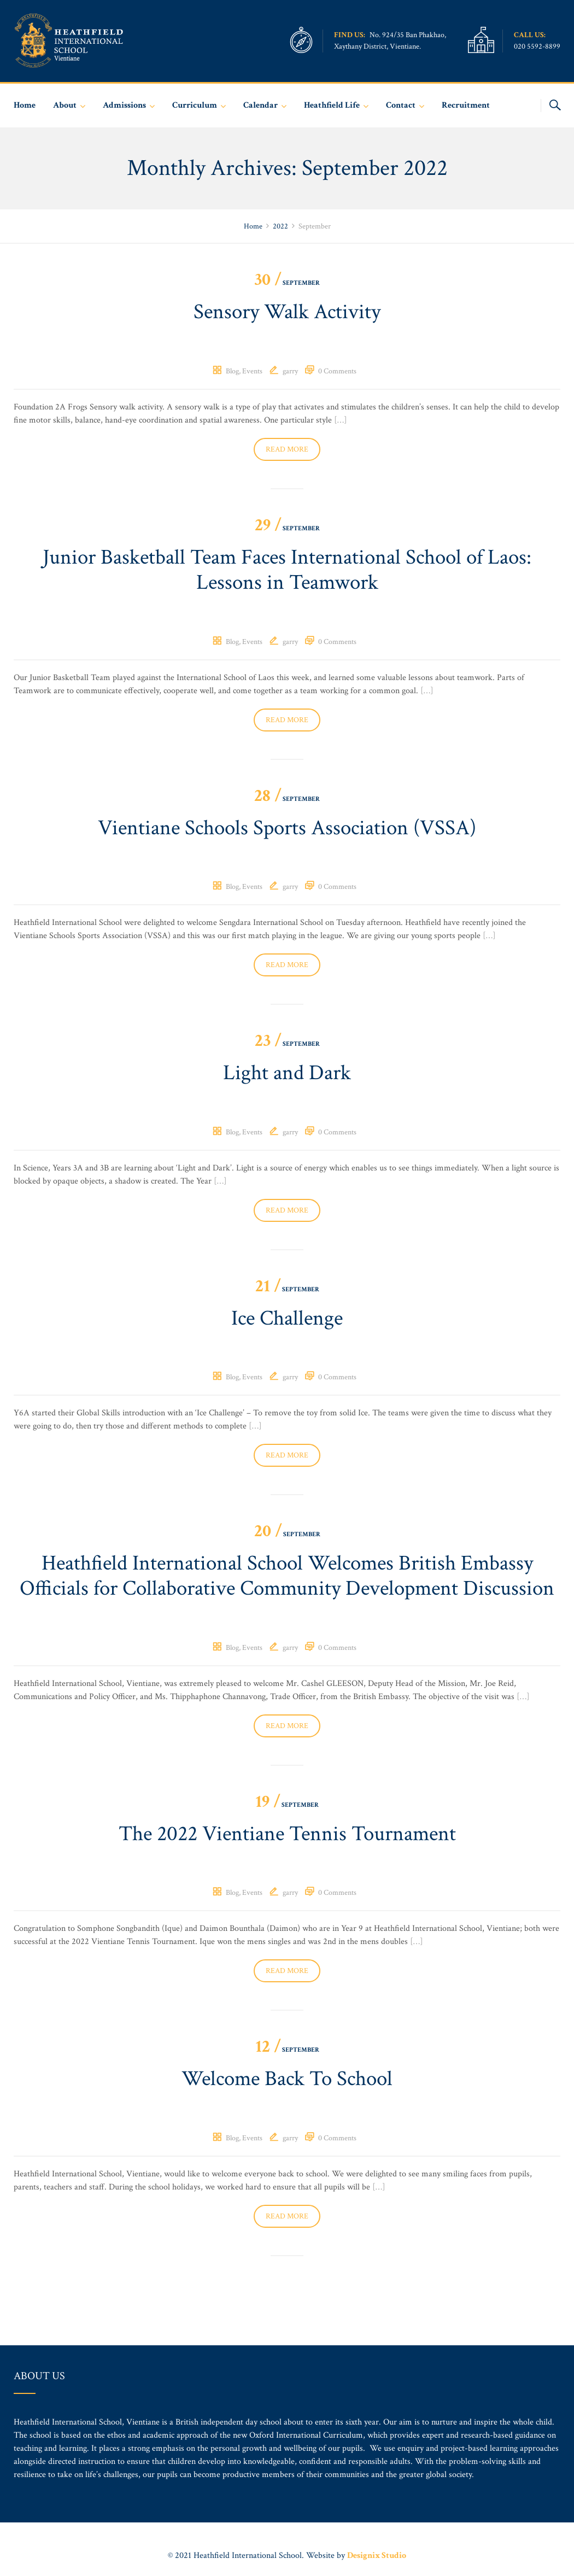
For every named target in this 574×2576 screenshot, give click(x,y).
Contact (400, 105)
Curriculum (194, 105)
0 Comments (337, 372)
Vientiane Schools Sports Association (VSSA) (287, 831)
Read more (287, 450)
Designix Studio (376, 2555)
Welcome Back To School (287, 2114)
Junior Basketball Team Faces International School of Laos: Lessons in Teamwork (287, 572)
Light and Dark (287, 1077)
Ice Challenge (287, 1323)
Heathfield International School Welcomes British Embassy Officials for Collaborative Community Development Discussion (287, 1596)
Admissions (124, 105)
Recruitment (466, 105)
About (65, 105)
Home (25, 105)
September (287, 283)
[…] (340, 420)
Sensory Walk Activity (287, 313)
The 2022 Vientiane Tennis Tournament (287, 1868)
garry (290, 372)
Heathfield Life (332, 105)
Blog (232, 372)
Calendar (260, 105)
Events (252, 372)
